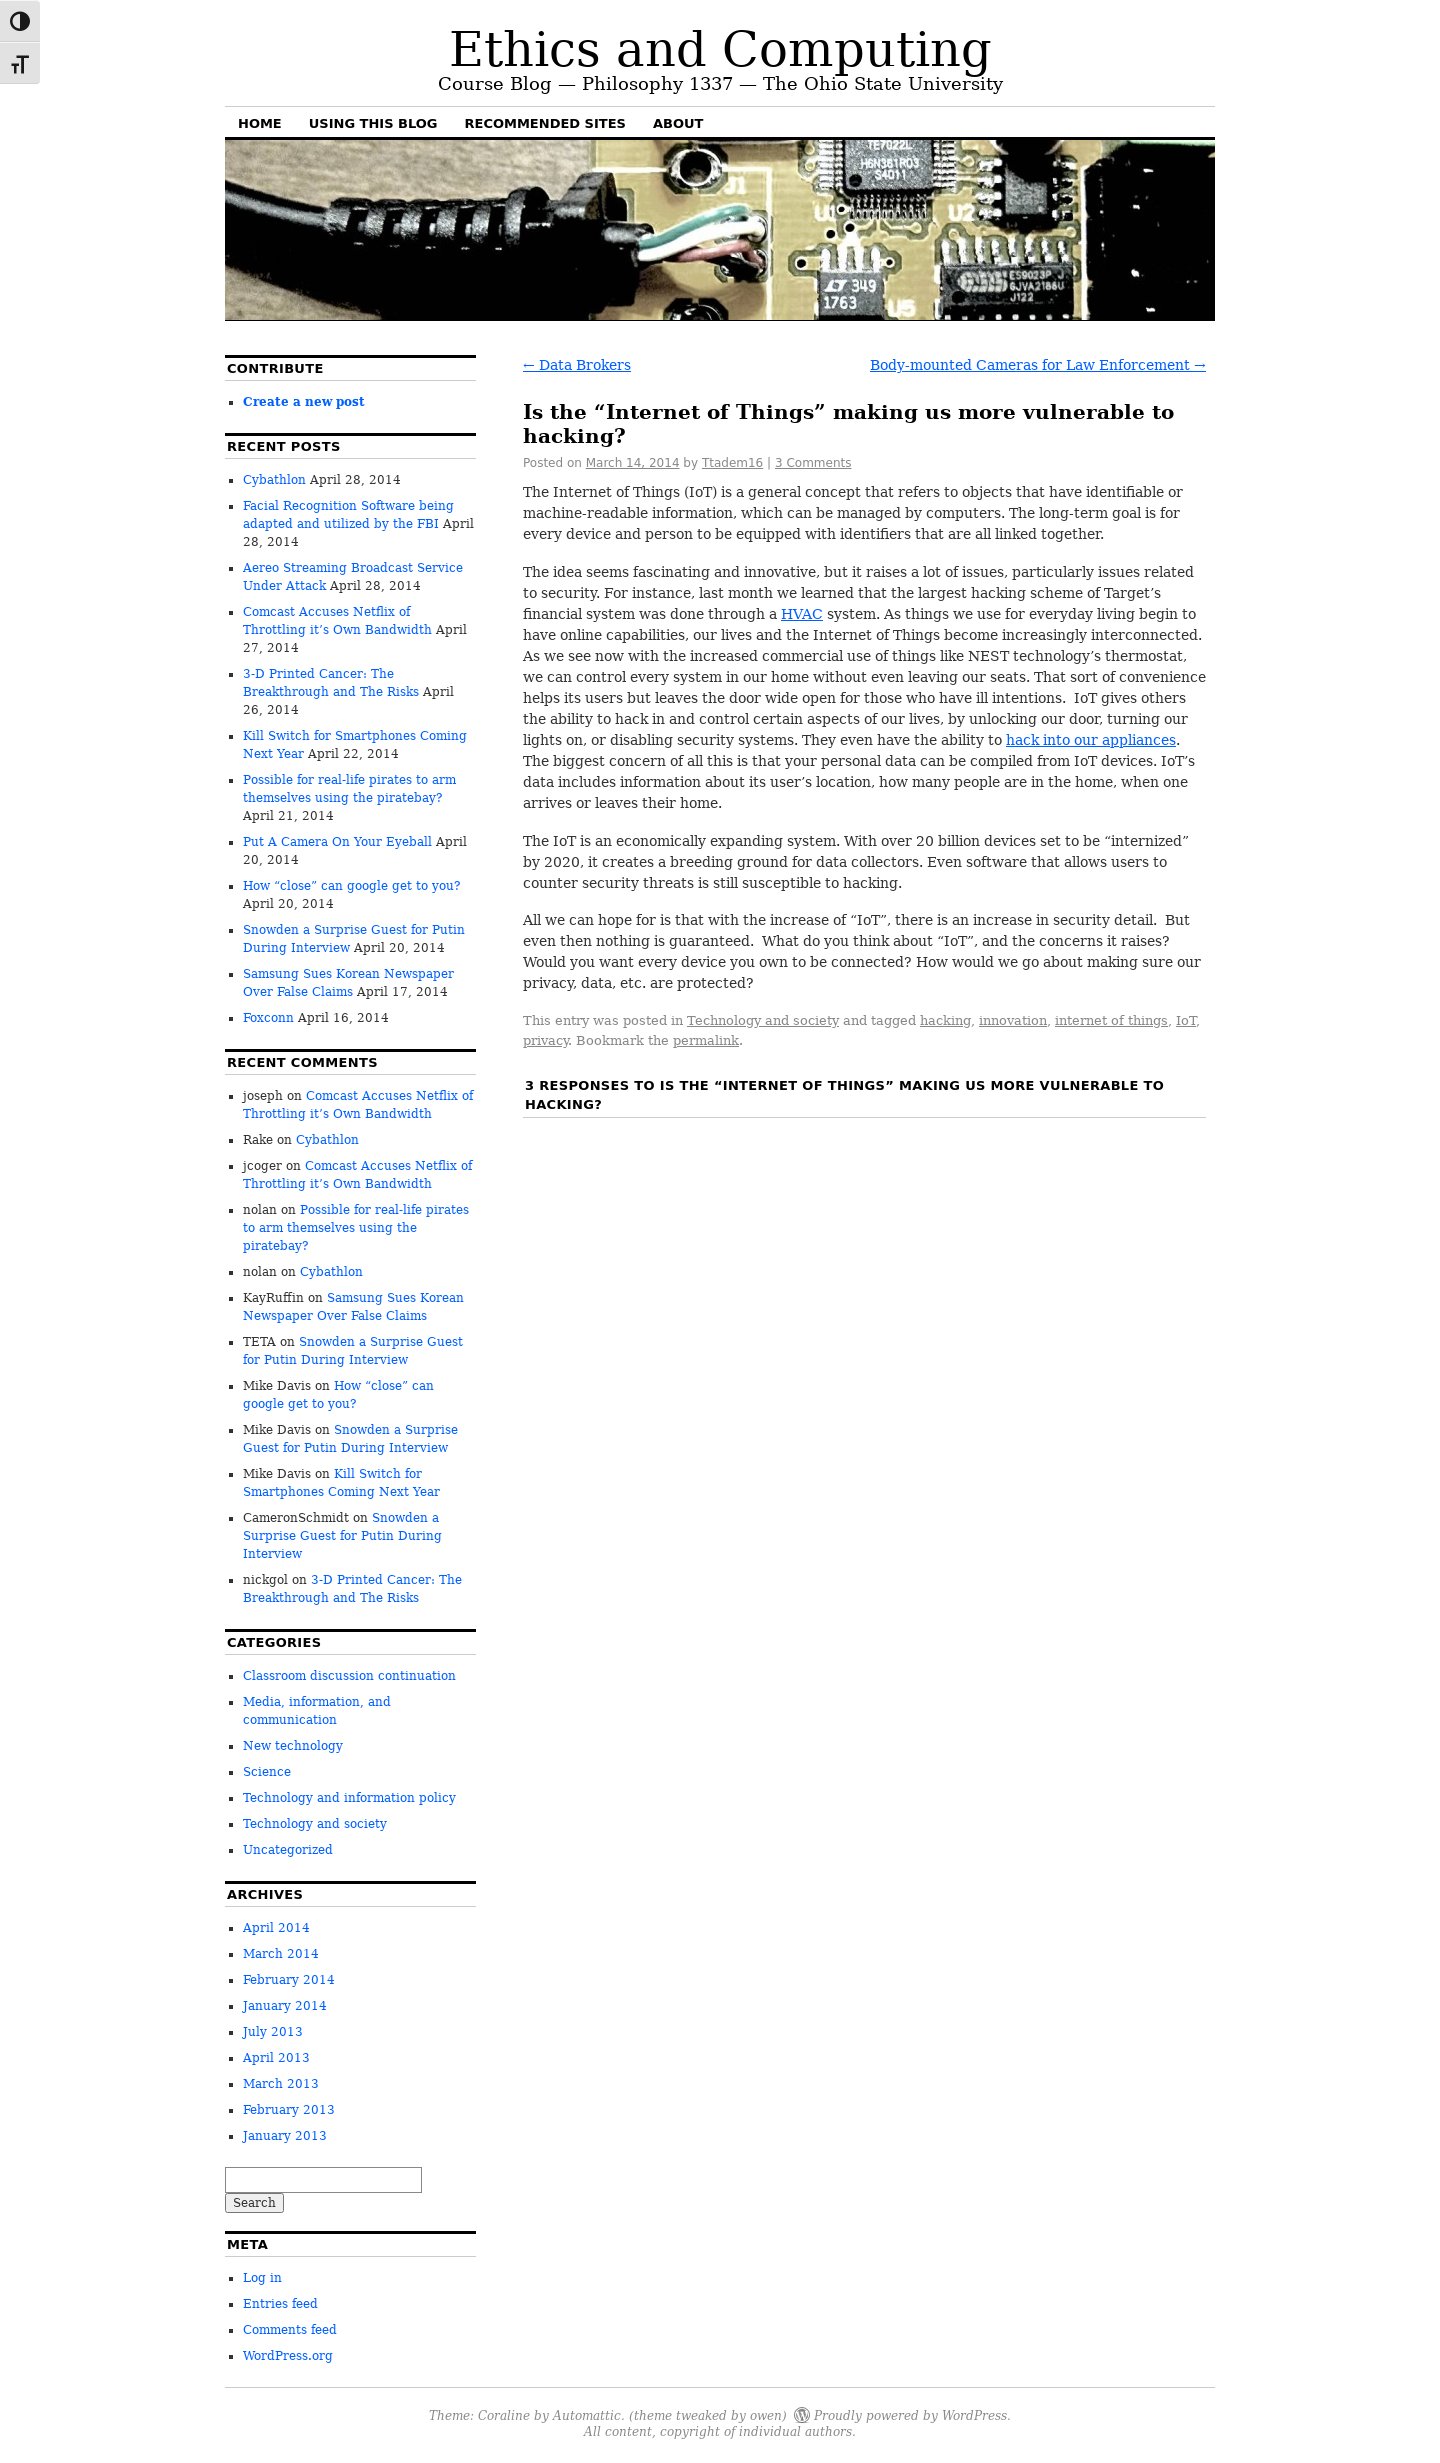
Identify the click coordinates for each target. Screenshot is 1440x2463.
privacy (545, 1040)
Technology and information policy (349, 1798)
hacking (945, 1020)
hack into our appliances (1091, 740)
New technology (293, 1746)
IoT (1186, 1020)
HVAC (802, 614)
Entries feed (280, 2304)
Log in (262, 2278)
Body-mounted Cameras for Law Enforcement (1038, 365)
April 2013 (276, 2058)
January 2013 (285, 2136)
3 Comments (813, 463)
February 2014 (289, 1980)
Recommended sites (545, 123)
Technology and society (763, 1020)
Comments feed (290, 2330)
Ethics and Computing (720, 49)
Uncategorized (288, 1850)
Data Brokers (577, 365)
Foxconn (268, 1018)
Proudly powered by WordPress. (912, 2414)
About (678, 123)
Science (267, 1772)
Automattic (587, 2414)
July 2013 (273, 2032)
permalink (706, 1040)
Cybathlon (274, 480)
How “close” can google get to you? (351, 886)
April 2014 (276, 1928)
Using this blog (373, 123)
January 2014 (285, 2006)
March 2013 (281, 2084)
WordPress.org (288, 2356)
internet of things (1111, 1020)
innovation (1013, 1020)
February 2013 (289, 2110)
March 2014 (281, 1954)
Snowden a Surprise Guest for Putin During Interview (342, 1536)
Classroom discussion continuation (349, 1676)
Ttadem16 (732, 463)
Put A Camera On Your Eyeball (337, 842)
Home (260, 123)
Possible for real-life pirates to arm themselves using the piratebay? (356, 1228)
